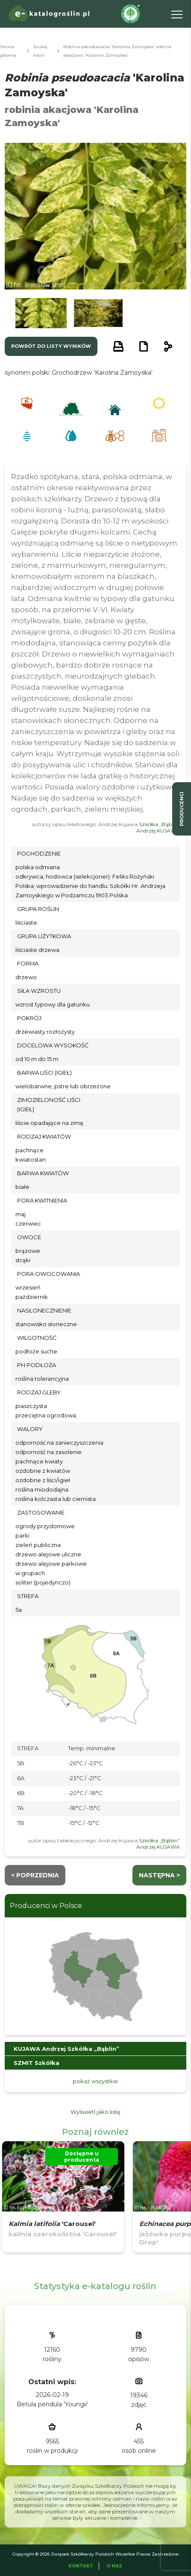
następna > (159, 1875)
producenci (182, 809)
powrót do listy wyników (51, 346)
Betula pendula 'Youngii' (52, 2404)
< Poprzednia (35, 1875)
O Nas (114, 2566)
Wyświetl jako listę (95, 2111)
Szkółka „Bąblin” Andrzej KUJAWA (158, 827)
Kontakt (80, 2566)
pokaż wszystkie (95, 2081)
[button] (41, 313)
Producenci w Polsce (46, 1906)
